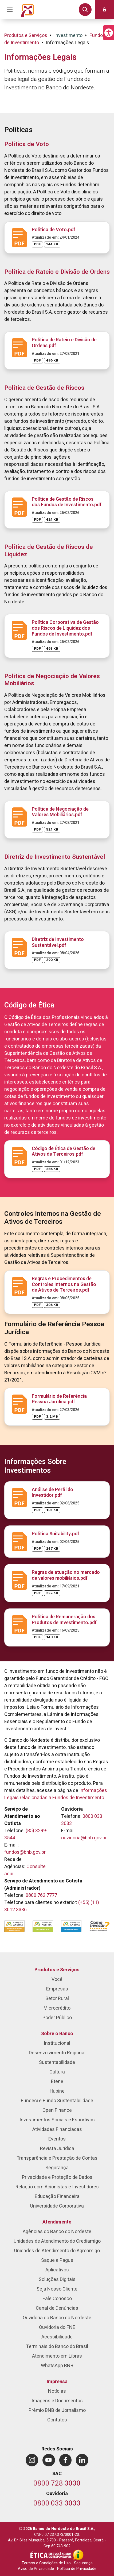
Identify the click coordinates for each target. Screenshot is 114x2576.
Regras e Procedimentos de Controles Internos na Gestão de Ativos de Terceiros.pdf (64, 1284)
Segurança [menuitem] (57, 2167)
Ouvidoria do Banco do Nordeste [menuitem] (57, 2317)
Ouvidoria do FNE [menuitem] (57, 2327)
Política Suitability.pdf (55, 1533)
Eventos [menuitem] (57, 2139)
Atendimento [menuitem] (57, 2222)
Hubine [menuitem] (57, 2091)
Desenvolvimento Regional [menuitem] (57, 2052)
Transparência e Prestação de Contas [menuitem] (57, 2158)
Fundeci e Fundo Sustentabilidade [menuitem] (57, 2100)
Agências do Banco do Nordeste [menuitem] (57, 2231)
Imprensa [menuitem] (57, 2381)
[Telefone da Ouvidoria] (57, 2504)
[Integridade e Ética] (51, 2554)
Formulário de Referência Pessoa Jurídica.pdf (59, 1399)
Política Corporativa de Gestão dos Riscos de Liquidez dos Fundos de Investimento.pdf (65, 628)
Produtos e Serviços (25, 35)
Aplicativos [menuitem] (57, 2270)
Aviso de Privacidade (36, 2568)
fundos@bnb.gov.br (25, 1852)
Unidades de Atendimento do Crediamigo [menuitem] (57, 2241)
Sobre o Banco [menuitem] (57, 2033)
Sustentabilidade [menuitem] (57, 2062)
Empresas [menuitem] (57, 1989)
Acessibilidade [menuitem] (57, 2337)
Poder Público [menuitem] (57, 2017)
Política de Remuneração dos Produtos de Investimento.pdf (64, 1619)
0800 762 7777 (41, 1895)
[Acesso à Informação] (78, 2554)
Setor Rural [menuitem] (57, 1998)
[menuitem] (32, 2460)
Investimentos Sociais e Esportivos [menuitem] (57, 2119)
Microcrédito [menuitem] (57, 2008)
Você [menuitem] (57, 1979)
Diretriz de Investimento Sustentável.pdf (58, 942)
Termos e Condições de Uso (46, 2563)
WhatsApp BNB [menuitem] (57, 2365)
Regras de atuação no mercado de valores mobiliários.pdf (66, 1575)
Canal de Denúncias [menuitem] (57, 2308)
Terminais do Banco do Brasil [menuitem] (57, 2346)
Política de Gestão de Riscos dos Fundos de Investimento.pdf (66, 502)
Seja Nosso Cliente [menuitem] (57, 2289)
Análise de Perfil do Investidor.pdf (52, 1492)
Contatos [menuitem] (57, 2420)
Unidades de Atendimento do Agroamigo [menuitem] (57, 2250)
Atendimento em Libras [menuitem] (57, 2356)
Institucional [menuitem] (57, 2043)
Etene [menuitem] (57, 2081)
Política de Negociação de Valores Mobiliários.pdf (60, 812)
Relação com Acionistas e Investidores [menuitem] (57, 2187)
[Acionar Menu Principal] (9, 9)
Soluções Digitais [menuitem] (57, 2279)
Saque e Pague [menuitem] (57, 2260)
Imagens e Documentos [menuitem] (57, 2400)
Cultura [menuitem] (57, 2072)
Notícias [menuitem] (57, 2391)
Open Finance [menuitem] (57, 2110)
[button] (108, 32)
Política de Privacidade (76, 2568)
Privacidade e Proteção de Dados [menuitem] (57, 2177)
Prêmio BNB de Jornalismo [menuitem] (57, 2410)
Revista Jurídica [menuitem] (57, 2148)
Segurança (83, 2563)
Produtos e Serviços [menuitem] (57, 1969)
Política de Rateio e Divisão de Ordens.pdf (64, 342)
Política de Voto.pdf (53, 229)
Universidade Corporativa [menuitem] (57, 2206)
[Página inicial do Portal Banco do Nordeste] (27, 9)
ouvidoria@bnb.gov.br (84, 1837)
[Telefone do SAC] (57, 2484)
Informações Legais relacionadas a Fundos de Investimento (55, 1794)
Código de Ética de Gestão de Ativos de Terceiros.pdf (63, 1151)
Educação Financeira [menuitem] (57, 2196)
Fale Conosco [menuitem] (57, 2298)
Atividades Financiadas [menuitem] (57, 2129)
